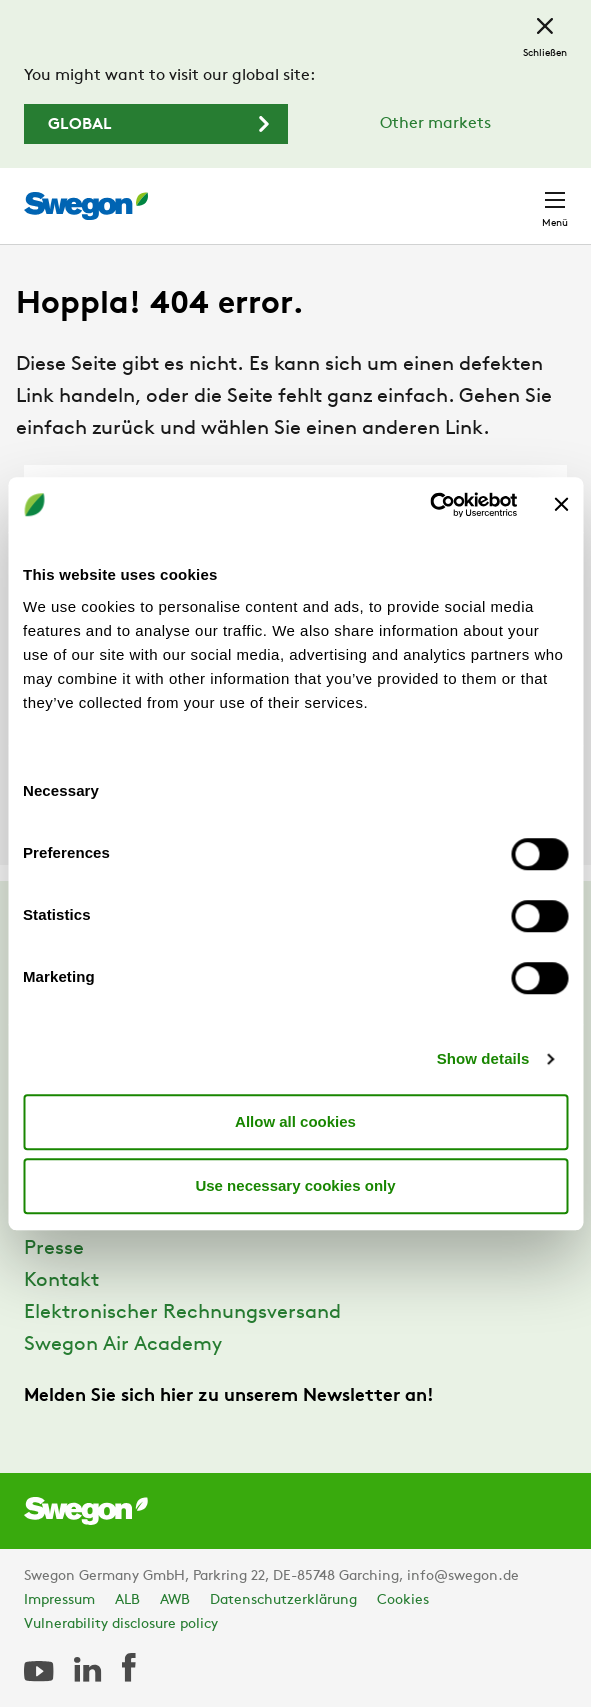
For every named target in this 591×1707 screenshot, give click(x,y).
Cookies (403, 1600)
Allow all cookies (295, 1121)
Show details (483, 1058)
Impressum (59, 1600)
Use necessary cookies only (295, 1185)
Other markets (435, 124)
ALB (127, 1600)
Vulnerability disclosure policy (121, 1624)
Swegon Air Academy (123, 1345)
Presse (54, 1249)
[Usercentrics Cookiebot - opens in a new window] (429, 505)
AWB (175, 1600)
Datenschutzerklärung (283, 1600)
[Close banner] (561, 505)
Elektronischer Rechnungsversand (182, 1313)
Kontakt (61, 1281)
